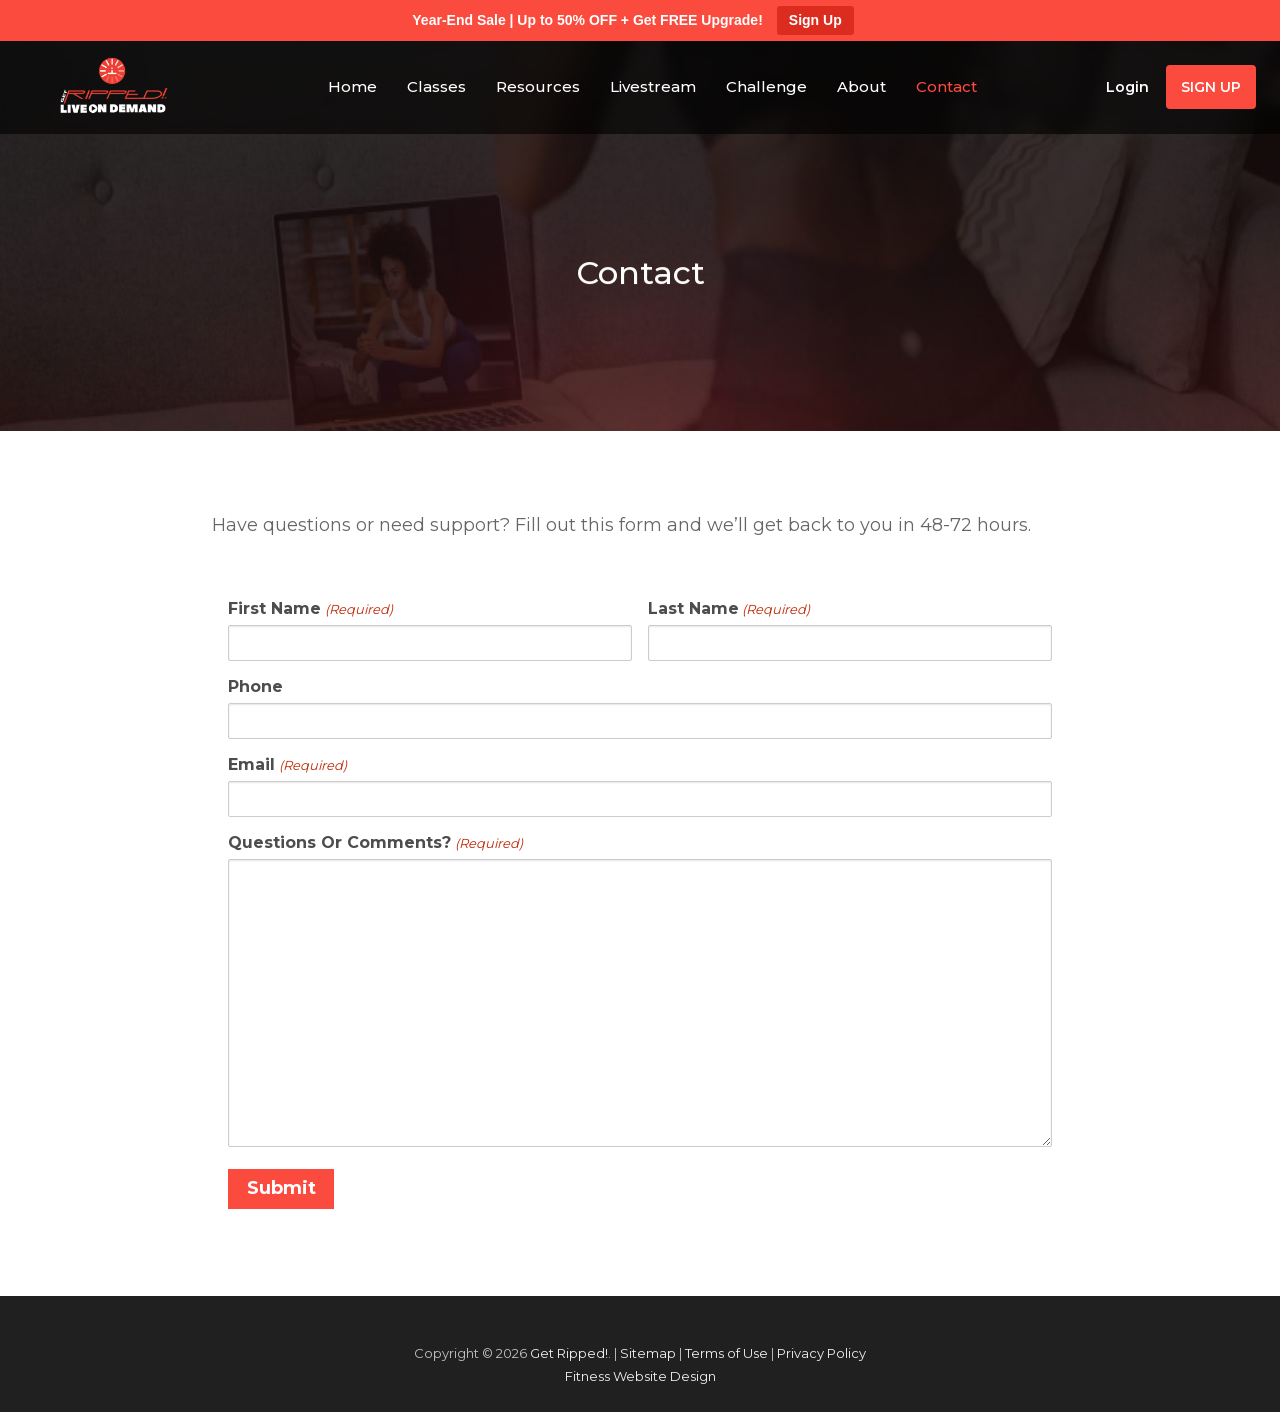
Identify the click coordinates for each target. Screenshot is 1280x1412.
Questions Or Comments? (375, 843)
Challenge (766, 86)
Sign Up (815, 20)
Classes (436, 86)
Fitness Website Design (640, 1375)
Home (352, 86)
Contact (946, 86)
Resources (538, 86)
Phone (255, 687)
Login (1127, 87)
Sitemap (648, 1352)
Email (287, 765)
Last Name (729, 609)
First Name (310, 609)
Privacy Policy (821, 1352)
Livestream (653, 86)
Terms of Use (726, 1352)
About (861, 86)
